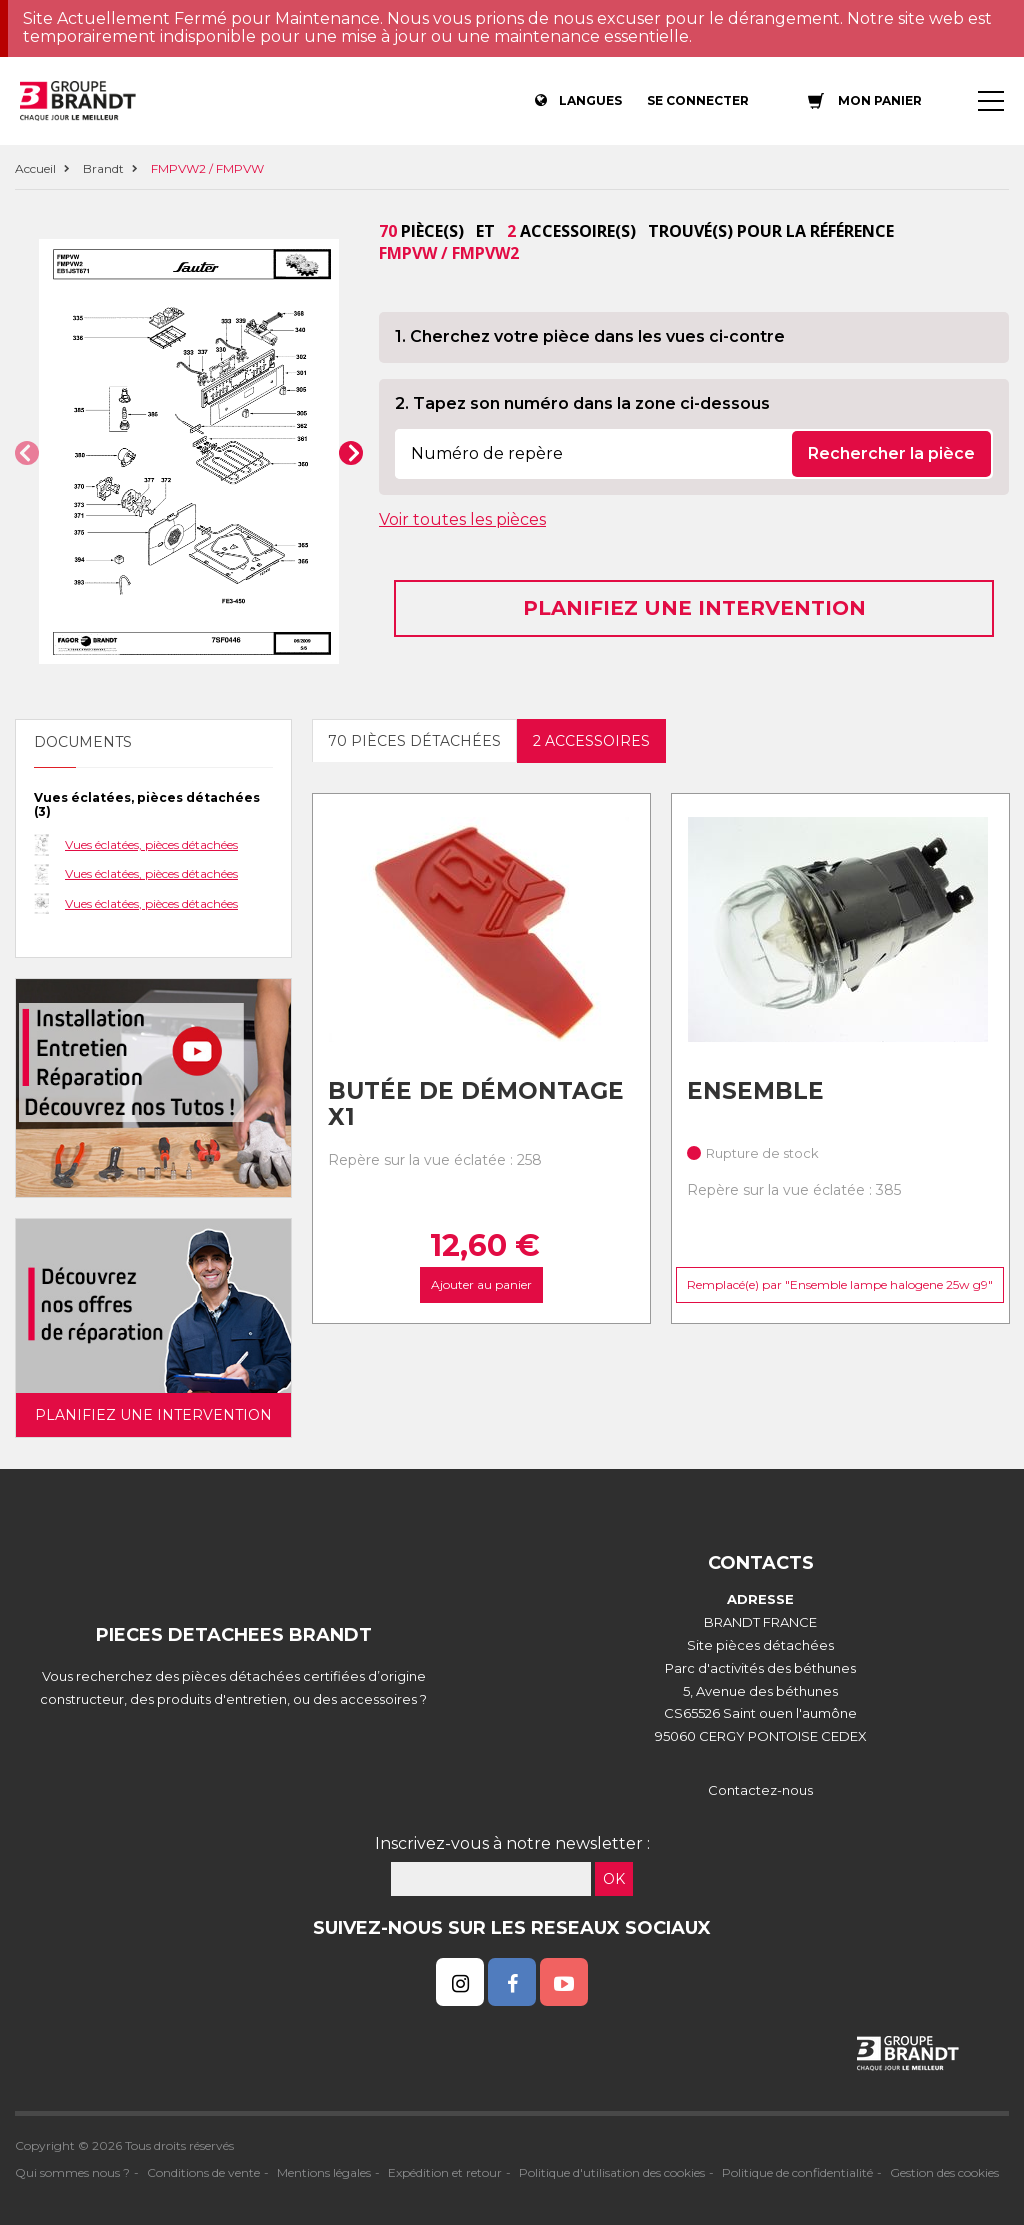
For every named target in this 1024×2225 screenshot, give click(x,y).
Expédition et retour (445, 2172)
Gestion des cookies (944, 2172)
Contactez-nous (760, 1790)
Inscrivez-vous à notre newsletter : (512, 1843)
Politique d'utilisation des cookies (612, 2172)
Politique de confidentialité (797, 2172)
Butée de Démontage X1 (476, 1104)
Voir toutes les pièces (462, 519)
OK (614, 1879)
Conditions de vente (203, 2172)
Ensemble (755, 1091)
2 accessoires (591, 741)
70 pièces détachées (414, 741)
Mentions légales (324, 2172)
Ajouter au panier (481, 1284)
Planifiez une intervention (694, 608)
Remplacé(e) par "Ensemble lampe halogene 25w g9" (840, 1284)
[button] (27, 453)
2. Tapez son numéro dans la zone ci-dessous (582, 403)
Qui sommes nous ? (72, 2172)
